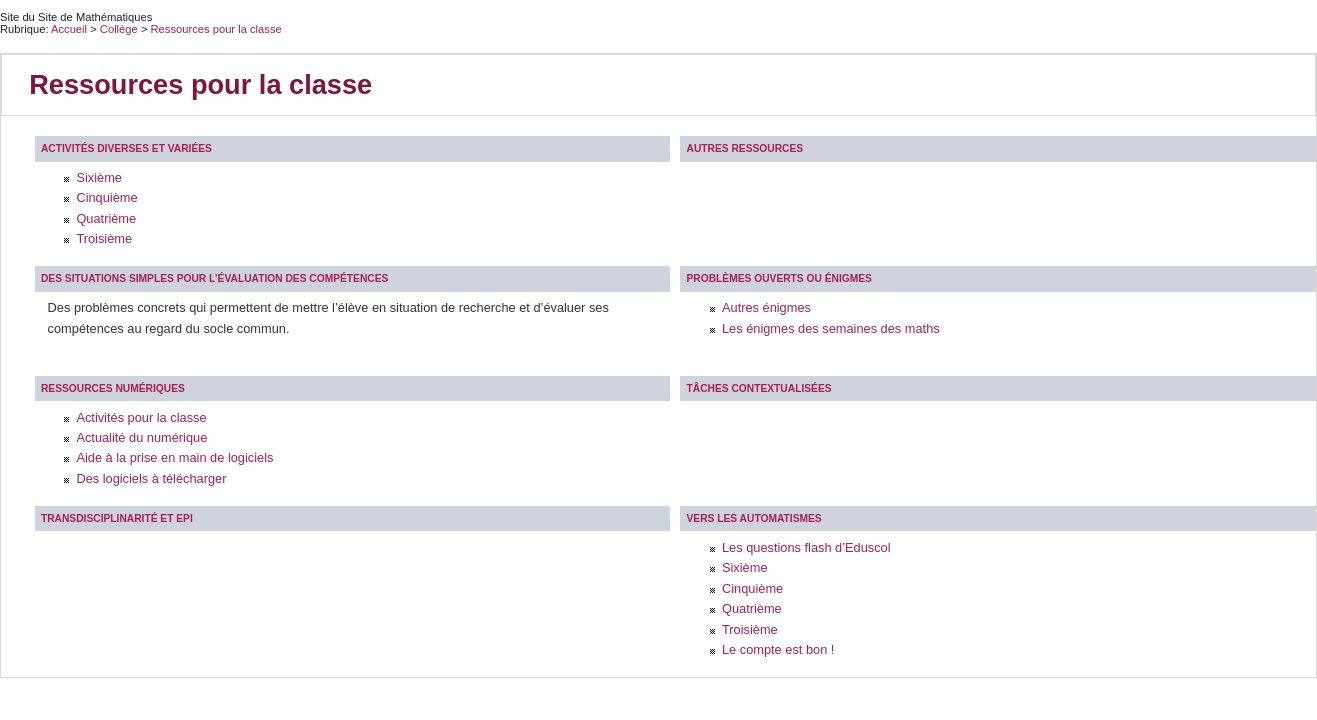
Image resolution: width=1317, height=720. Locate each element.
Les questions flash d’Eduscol (806, 547)
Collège (120, 29)
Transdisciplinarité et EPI (117, 518)
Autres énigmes (766, 307)
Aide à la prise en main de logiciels (174, 457)
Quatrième (106, 218)
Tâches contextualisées (759, 388)
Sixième (99, 177)
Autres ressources (745, 148)
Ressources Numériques (113, 388)
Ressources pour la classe (216, 29)
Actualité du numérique (141, 437)
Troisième (104, 238)
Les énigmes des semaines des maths (831, 328)
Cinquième (106, 197)
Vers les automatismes (754, 518)
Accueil (69, 29)
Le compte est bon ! (778, 649)
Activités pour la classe (141, 417)
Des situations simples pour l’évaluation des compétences (214, 278)
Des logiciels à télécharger (151, 478)
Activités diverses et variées (126, 148)
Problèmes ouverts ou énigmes (779, 278)
